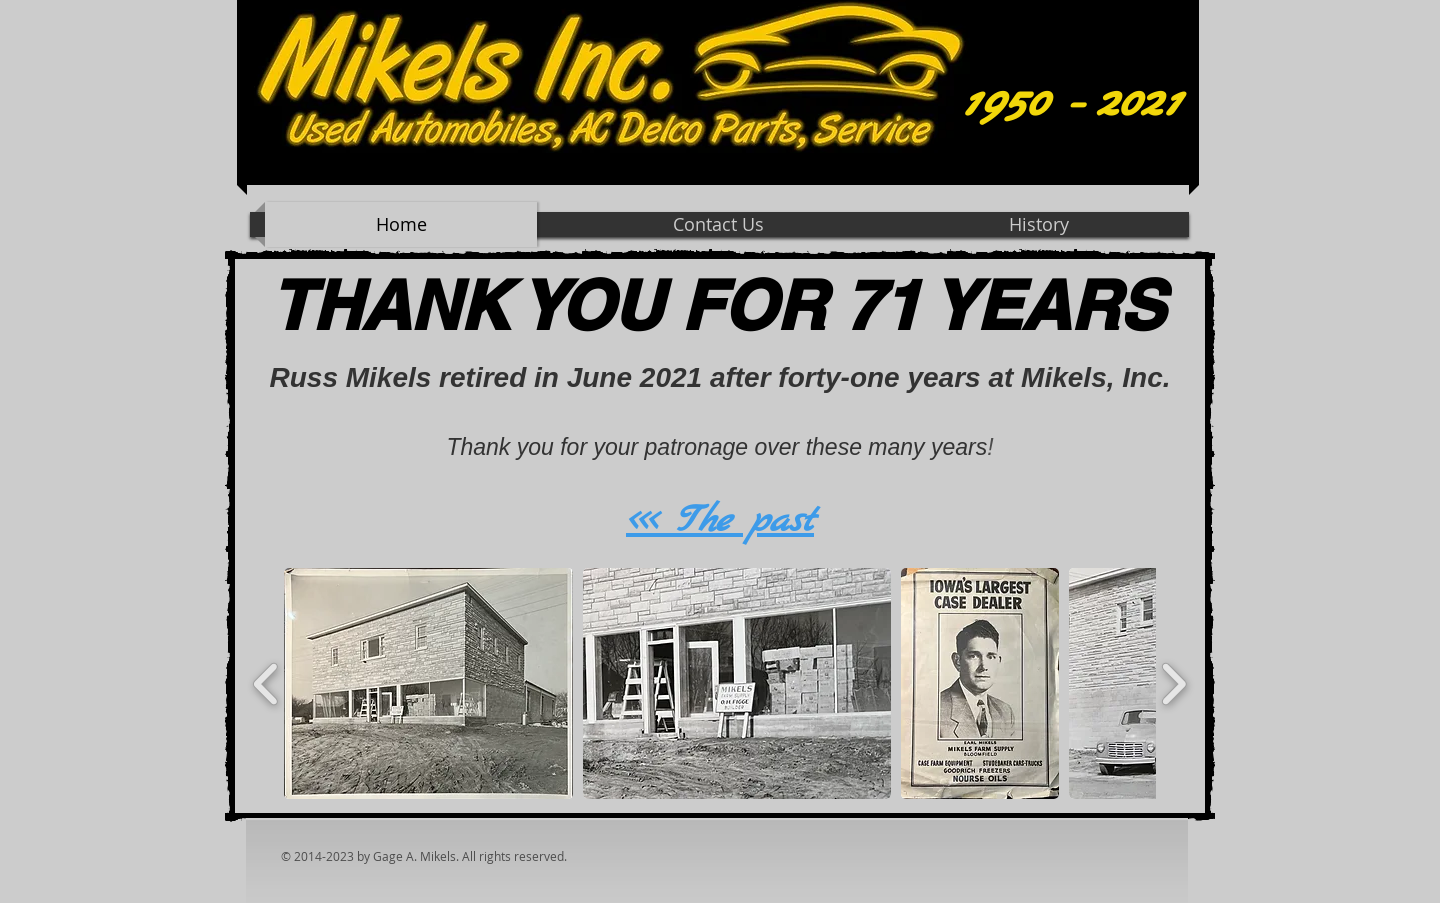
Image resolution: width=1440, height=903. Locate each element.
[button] (428, 683)
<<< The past (720, 521)
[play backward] (266, 683)
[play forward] (1173, 683)
